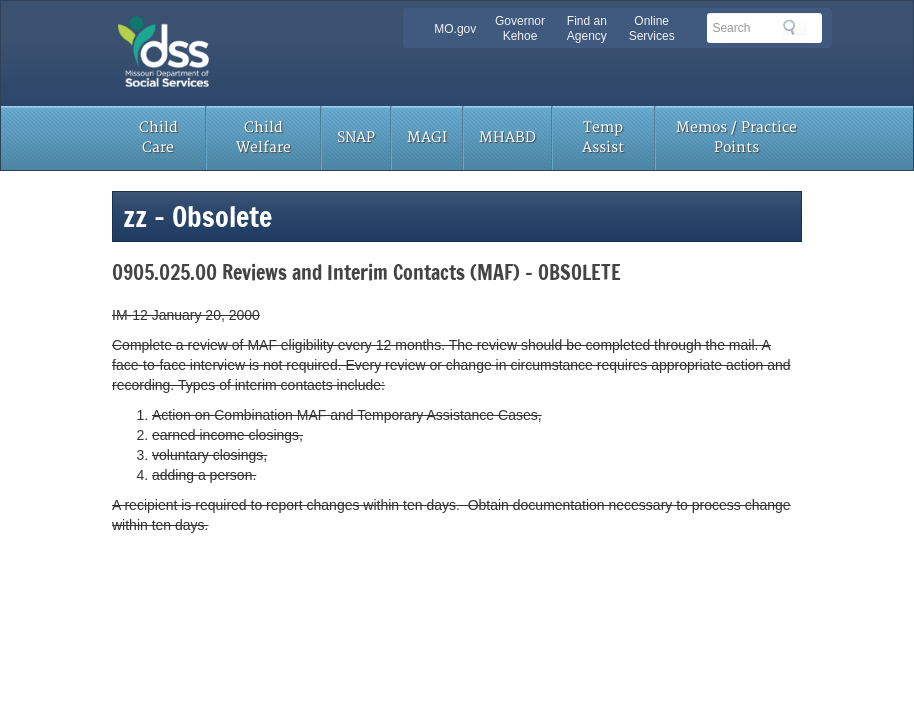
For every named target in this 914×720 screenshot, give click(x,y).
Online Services (652, 28)
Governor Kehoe (520, 28)
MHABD (507, 137)
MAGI (427, 137)
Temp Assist (603, 137)
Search (795, 27)
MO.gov (455, 29)
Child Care (158, 137)
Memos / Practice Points (736, 137)
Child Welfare (263, 137)
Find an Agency (587, 28)
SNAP (356, 137)
